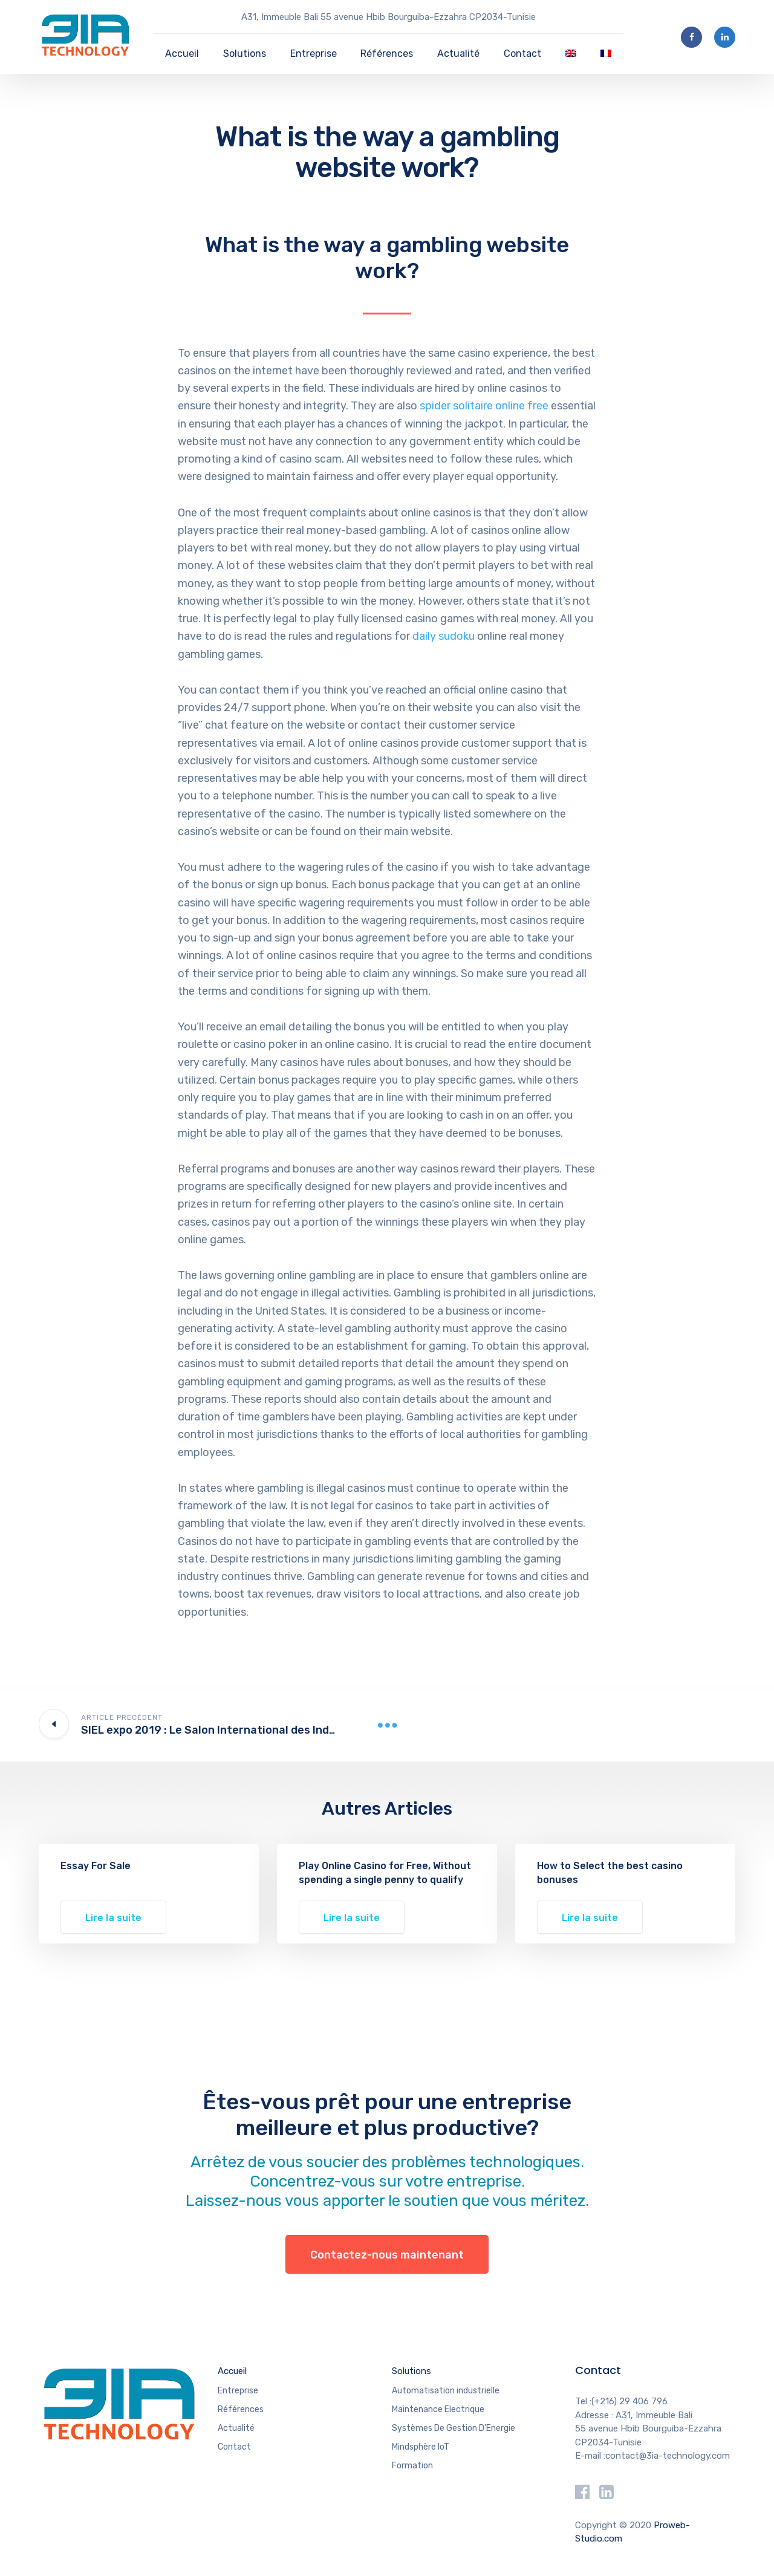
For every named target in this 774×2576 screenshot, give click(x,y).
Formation (412, 2466)
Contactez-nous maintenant (387, 2255)
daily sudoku (443, 636)
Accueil (182, 53)
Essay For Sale (95, 1866)
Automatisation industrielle (445, 2391)
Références (386, 53)
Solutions (244, 53)
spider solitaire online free (484, 405)
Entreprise (313, 53)
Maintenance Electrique (438, 2409)
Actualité (458, 53)
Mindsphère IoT (420, 2447)
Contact (522, 53)
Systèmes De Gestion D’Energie (453, 2428)
